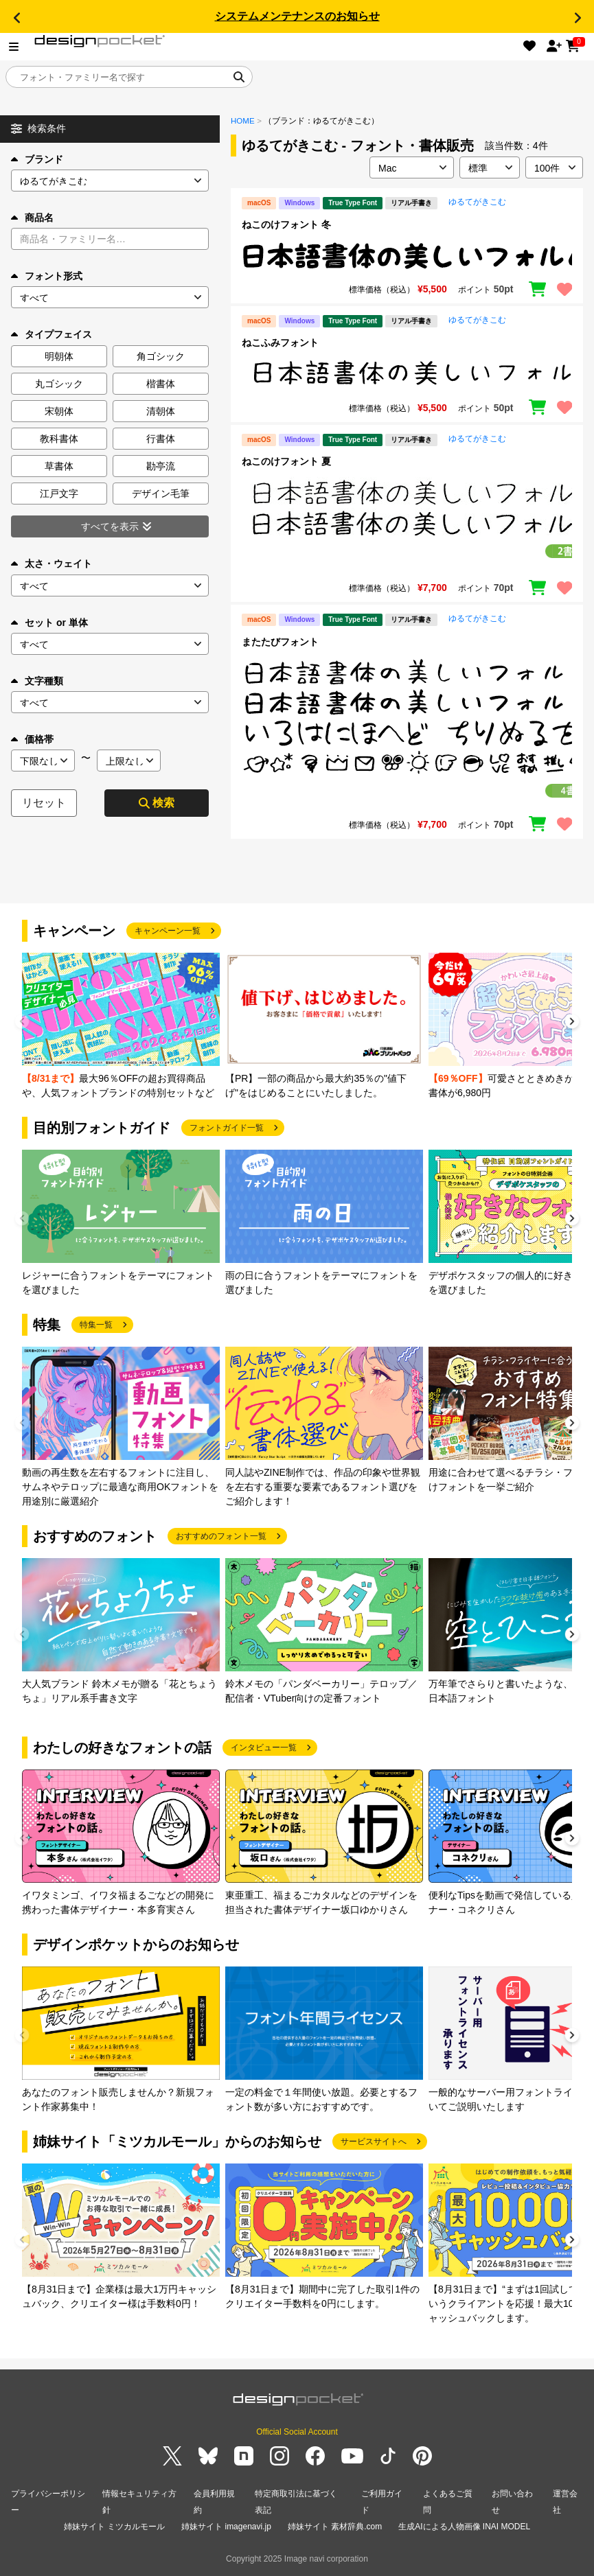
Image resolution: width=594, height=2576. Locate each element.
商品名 (32, 217)
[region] (407, 255)
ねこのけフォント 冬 (286, 224)
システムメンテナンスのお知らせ (297, 16)
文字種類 (37, 680)
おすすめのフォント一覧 (221, 1536)
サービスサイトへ (374, 2141)
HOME (243, 121)
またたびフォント (280, 641)
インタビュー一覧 (264, 1747)
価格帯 (32, 739)
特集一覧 (96, 1325)
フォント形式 (46, 275)
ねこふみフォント (280, 342)
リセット (44, 803)
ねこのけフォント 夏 (286, 461)
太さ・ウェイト (51, 563)
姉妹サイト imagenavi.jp (226, 2526)
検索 (156, 803)
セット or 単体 (49, 622)
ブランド (37, 159)
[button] (16, 17)
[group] (121, 1026)
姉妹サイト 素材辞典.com (335, 2526)
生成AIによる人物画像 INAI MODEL (464, 2526)
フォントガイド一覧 (227, 1128)
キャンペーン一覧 (168, 931)
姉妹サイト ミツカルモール (114, 2526)
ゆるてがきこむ (477, 202)
